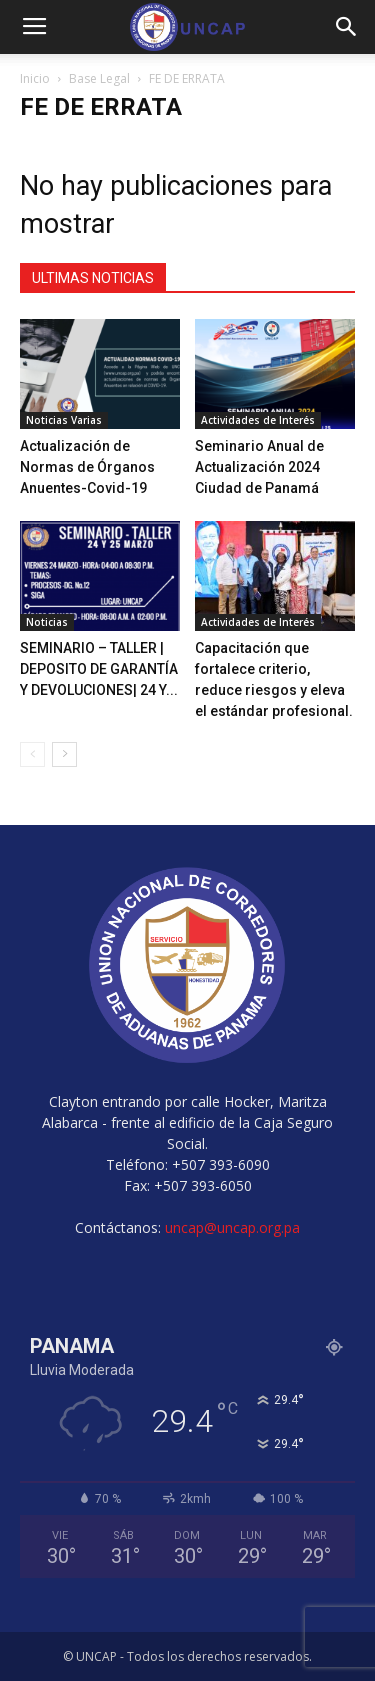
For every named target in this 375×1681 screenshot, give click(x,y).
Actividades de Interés (258, 420)
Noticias (47, 622)
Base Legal (99, 78)
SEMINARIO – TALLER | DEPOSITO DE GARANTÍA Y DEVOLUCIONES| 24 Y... (99, 669)
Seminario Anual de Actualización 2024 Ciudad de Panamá (259, 467)
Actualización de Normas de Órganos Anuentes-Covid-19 (87, 467)
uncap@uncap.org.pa (232, 1227)
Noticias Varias (64, 420)
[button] (347, 27)
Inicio (35, 78)
